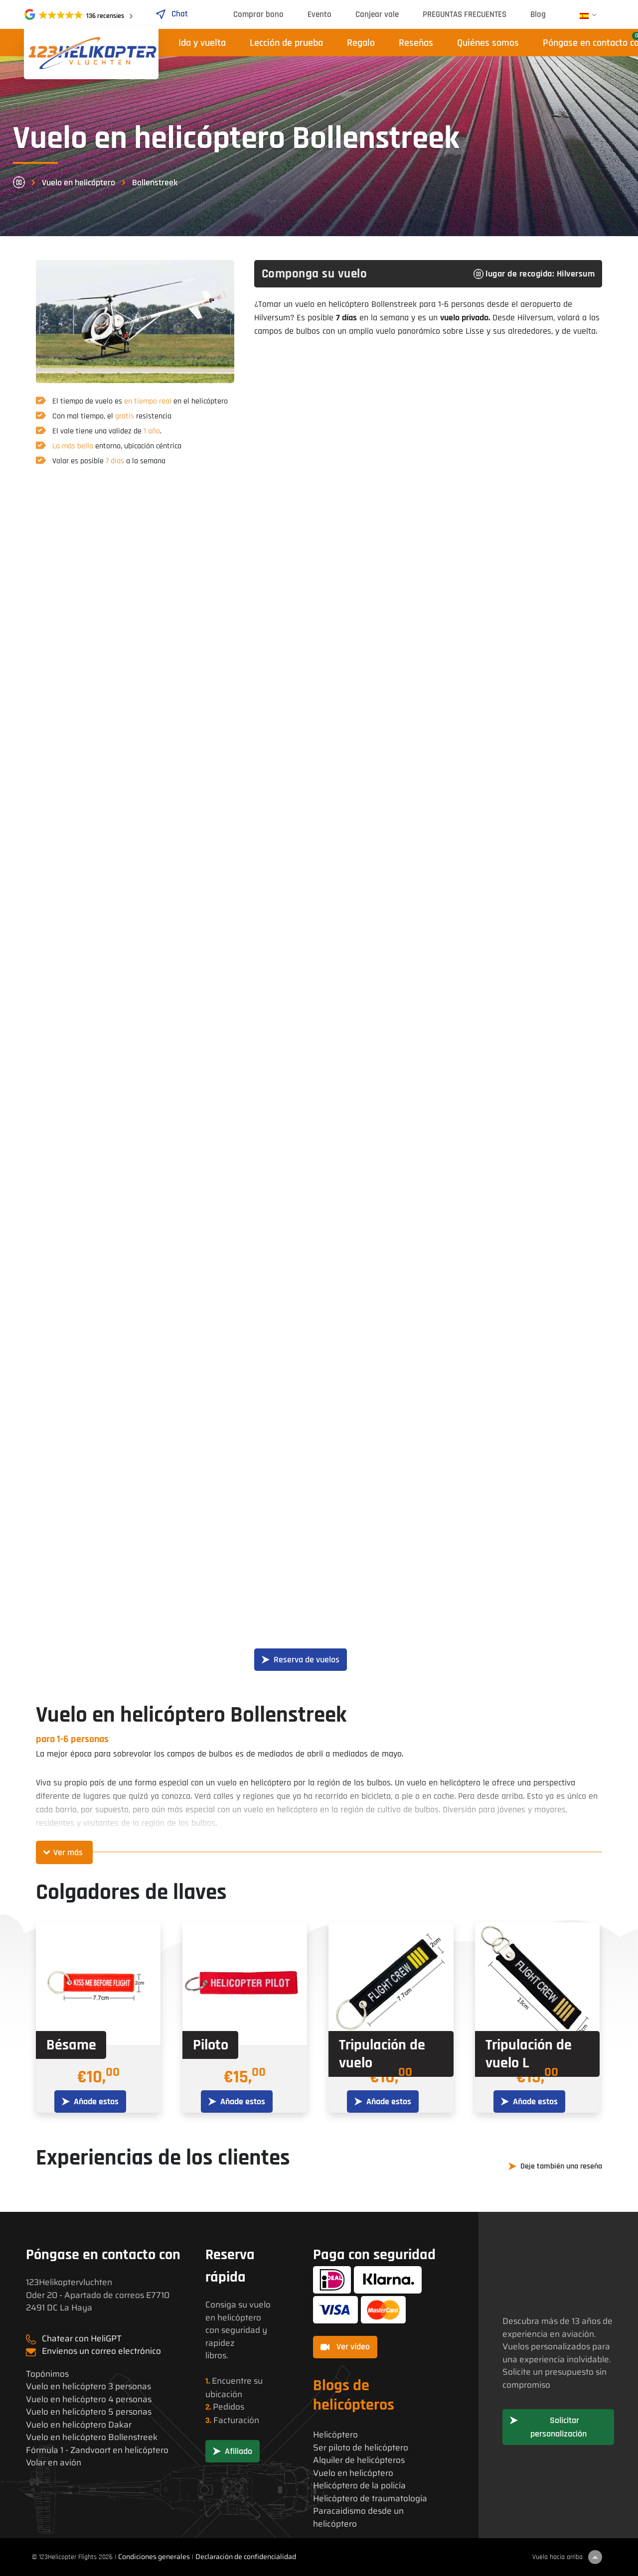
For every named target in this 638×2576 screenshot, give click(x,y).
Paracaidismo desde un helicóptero (358, 2517)
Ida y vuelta (202, 42)
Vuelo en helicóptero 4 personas (89, 2399)
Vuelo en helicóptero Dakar (79, 2425)
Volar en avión (53, 2462)
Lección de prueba (286, 42)
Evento (319, 14)
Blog (538, 14)
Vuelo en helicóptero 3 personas (88, 2386)
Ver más (68, 1852)
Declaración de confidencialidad (245, 2556)
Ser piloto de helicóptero (360, 2447)
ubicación (223, 2394)
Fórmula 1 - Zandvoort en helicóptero (97, 2450)
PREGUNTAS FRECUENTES (464, 14)
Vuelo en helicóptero (78, 182)
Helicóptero (335, 2435)
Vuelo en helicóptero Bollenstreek (92, 2437)
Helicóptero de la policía (359, 2485)
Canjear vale (377, 14)
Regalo (361, 42)
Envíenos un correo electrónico (101, 2350)
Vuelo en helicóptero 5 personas (89, 2412)
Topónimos (47, 2374)
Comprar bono (258, 14)
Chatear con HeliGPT (82, 2338)
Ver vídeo (345, 2346)
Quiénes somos (488, 42)
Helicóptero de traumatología (370, 2498)
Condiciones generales (154, 2556)
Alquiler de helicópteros (359, 2460)
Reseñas (416, 42)
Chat (171, 13)
